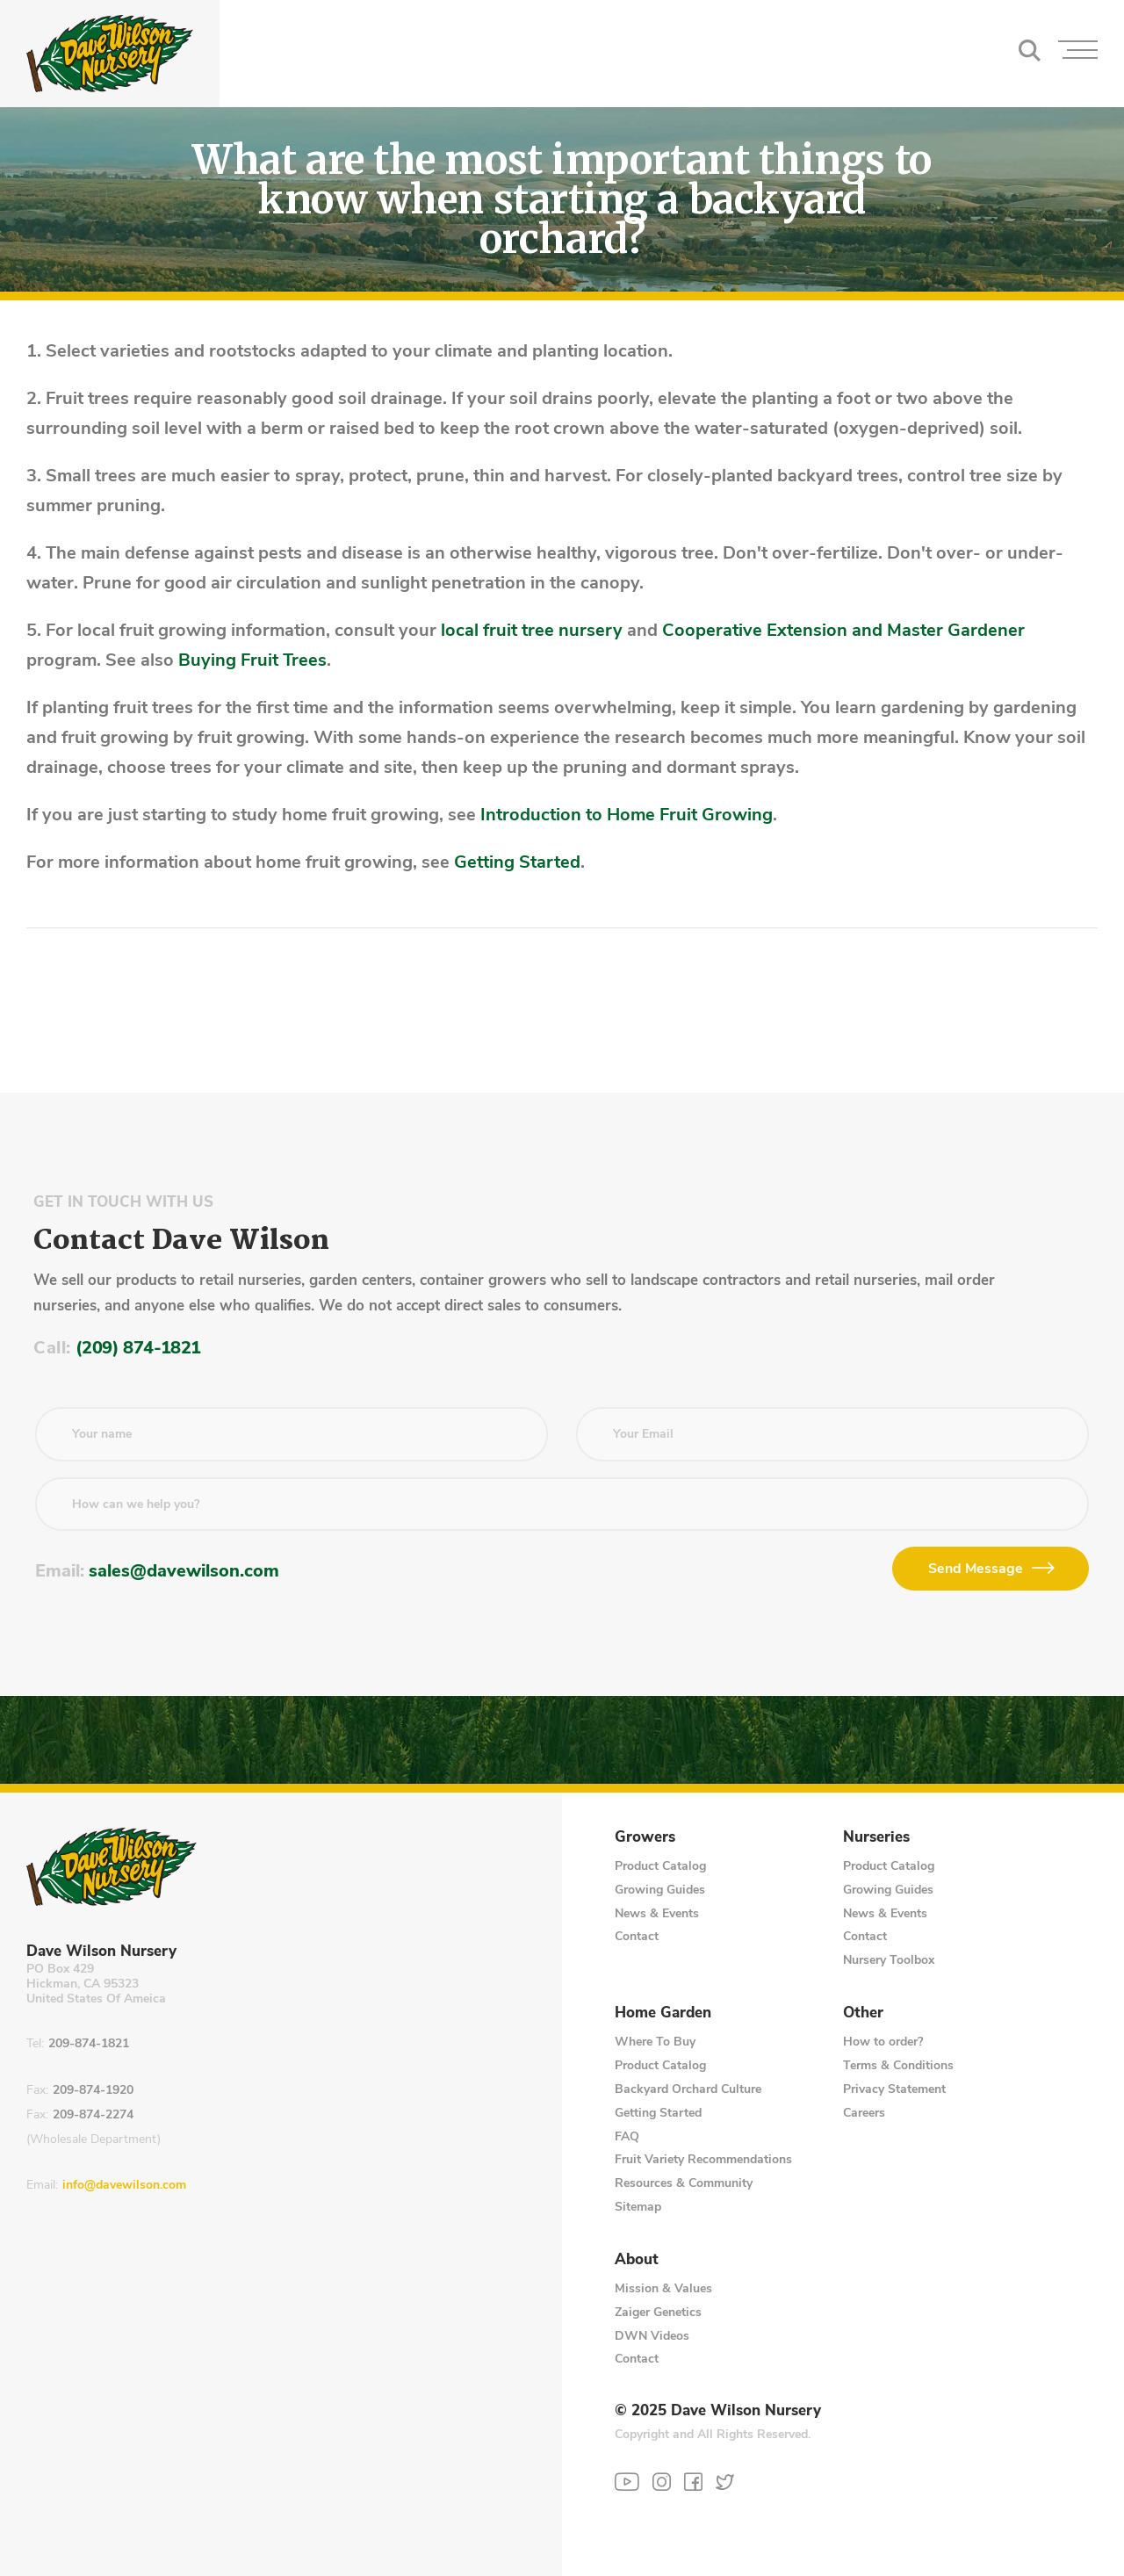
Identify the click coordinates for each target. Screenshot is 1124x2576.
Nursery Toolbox (888, 1960)
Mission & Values (663, 2288)
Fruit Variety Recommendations (703, 2159)
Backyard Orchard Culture (688, 2089)
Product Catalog (660, 1866)
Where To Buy (655, 2041)
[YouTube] (627, 2482)
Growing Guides (660, 1889)
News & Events (657, 1913)
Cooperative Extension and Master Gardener (843, 630)
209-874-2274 (93, 2115)
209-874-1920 (93, 2090)
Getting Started (517, 862)
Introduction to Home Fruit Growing (626, 814)
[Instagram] (661, 2481)
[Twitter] (725, 2481)
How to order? (883, 2041)
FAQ (627, 2136)
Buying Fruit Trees (252, 660)
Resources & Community (684, 2183)
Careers (864, 2112)
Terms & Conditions (898, 2065)
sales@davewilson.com (184, 1571)
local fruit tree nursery (532, 630)
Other (863, 2013)
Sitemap (638, 2206)
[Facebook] (693, 2481)
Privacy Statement (894, 2089)
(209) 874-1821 (138, 1348)
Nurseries (876, 1837)
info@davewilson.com (124, 2185)
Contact (637, 1936)
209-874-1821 (88, 2044)
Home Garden (663, 2013)
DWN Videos (652, 2335)
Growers (645, 1837)
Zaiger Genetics (658, 2312)
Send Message (975, 1568)
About (637, 2260)
